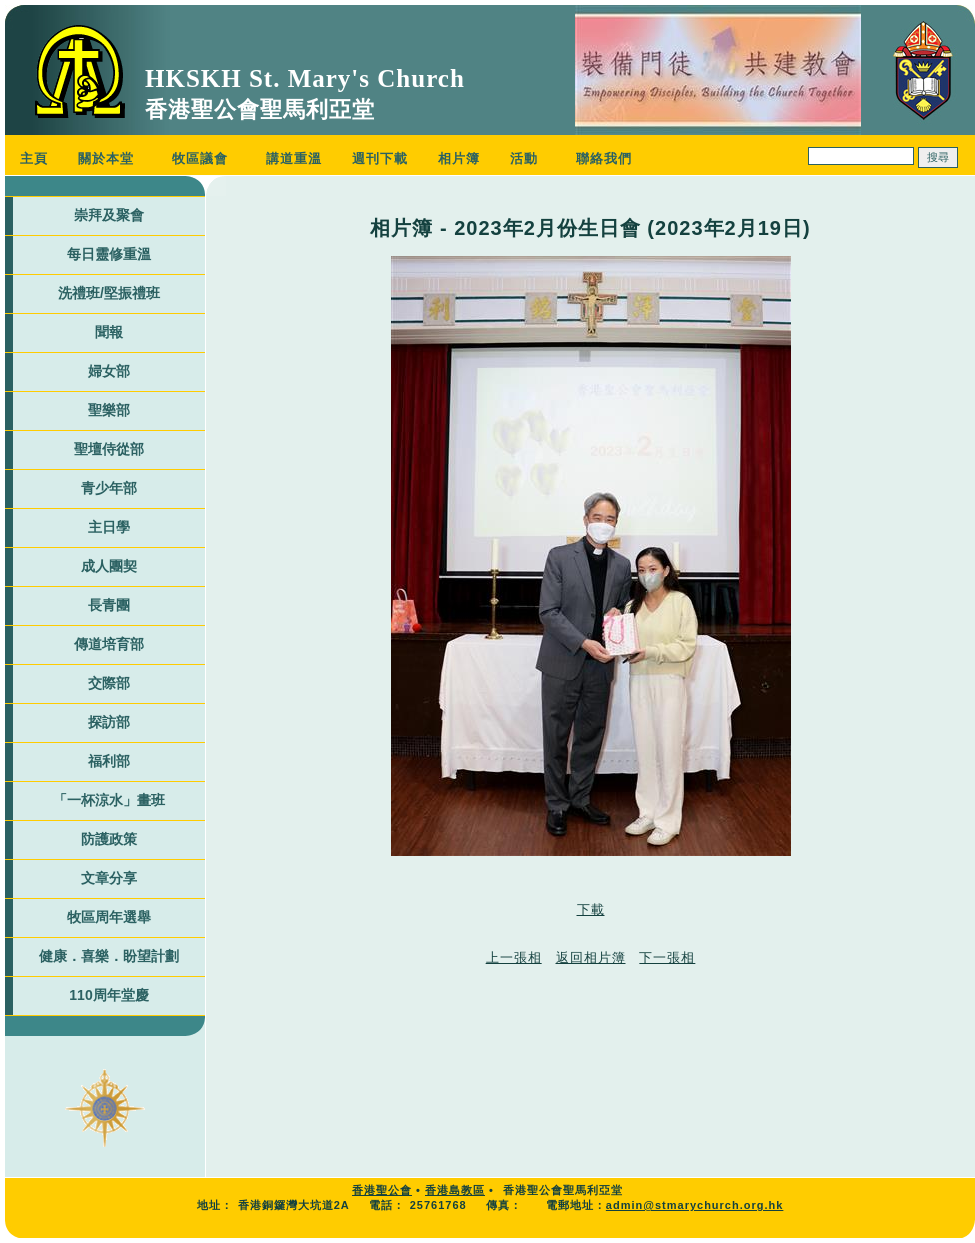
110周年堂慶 (108, 995)
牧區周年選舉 (109, 917)
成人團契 (109, 566)
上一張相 (514, 957)
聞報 (109, 332)
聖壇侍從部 (109, 449)
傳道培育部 (109, 644)
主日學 (109, 527)
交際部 (109, 683)
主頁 (34, 158)
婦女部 (109, 371)
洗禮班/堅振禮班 (109, 293)
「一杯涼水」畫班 (109, 800)
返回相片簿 (591, 957)
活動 (524, 158)
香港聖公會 (382, 1190)
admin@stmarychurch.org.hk (695, 1205)
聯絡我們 (604, 158)
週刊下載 (380, 158)
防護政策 (109, 839)
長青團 (109, 605)
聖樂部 (109, 410)
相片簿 (459, 158)
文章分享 (109, 878)
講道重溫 (294, 158)
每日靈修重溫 (109, 254)
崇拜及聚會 (109, 215)
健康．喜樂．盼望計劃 (109, 956)
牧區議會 (200, 158)
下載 (591, 909)
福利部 (109, 761)
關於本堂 (106, 158)
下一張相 (667, 957)
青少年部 (109, 488)
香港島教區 (455, 1190)
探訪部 (109, 722)
